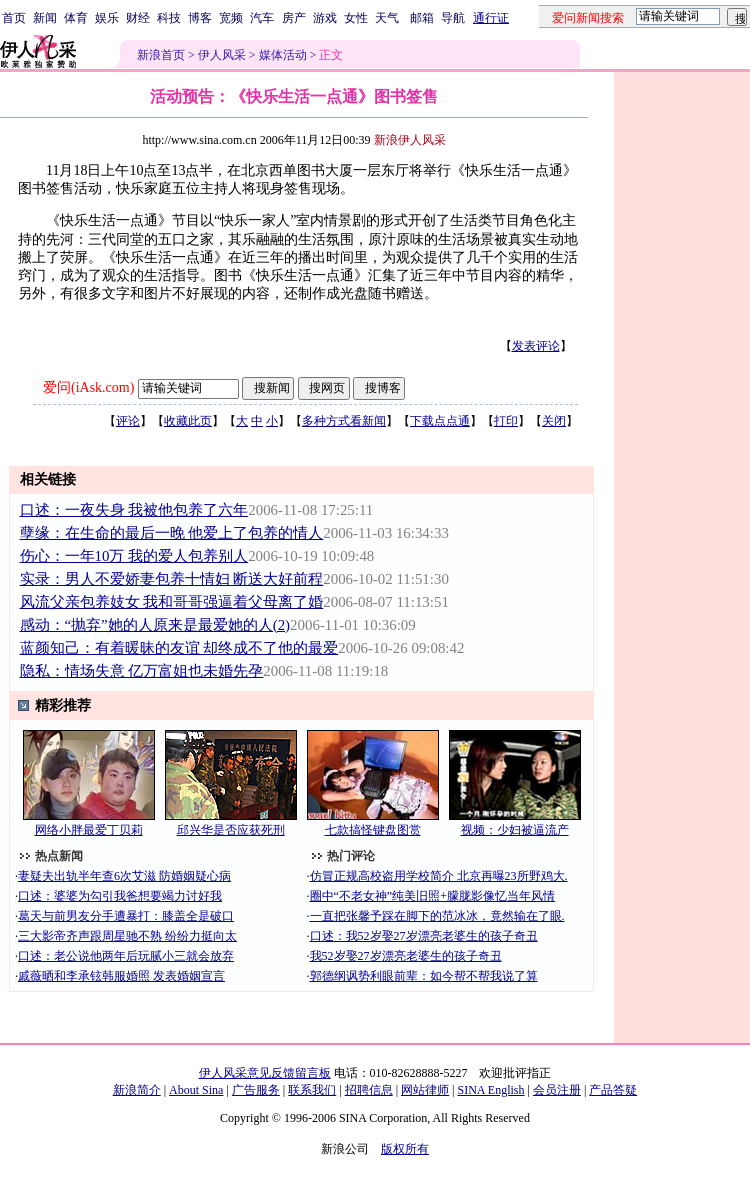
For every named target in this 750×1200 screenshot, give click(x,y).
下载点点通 (440, 421)
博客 (200, 18)
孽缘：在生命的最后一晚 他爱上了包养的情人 (172, 533)
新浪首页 (161, 55)
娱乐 (107, 18)
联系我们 (312, 1090)
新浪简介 (137, 1090)
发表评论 (536, 346)
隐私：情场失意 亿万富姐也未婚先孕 (142, 671)
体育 (76, 18)
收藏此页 (188, 421)
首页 (14, 18)
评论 (128, 421)
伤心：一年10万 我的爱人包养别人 (134, 556)
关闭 (554, 421)
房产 (294, 18)
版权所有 (405, 1149)
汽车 (262, 18)
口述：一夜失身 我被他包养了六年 (134, 510)
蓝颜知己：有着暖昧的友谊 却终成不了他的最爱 (179, 648)
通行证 (491, 18)
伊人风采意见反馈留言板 (265, 1073)
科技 (169, 18)
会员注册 (557, 1090)
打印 (506, 421)
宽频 (231, 18)
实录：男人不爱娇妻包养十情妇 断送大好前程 (172, 579)
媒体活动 (283, 55)
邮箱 (422, 18)
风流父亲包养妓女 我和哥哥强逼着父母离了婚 (172, 602)
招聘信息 (369, 1090)
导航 (453, 18)
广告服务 (256, 1090)
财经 (138, 18)
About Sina (196, 1090)
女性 (356, 18)
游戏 (325, 18)
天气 (387, 18)
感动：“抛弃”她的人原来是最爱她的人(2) (155, 625)
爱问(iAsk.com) (88, 387)
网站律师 (425, 1090)
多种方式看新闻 (344, 421)
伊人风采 (222, 55)
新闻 (45, 18)
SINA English (490, 1090)
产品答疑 (613, 1090)
